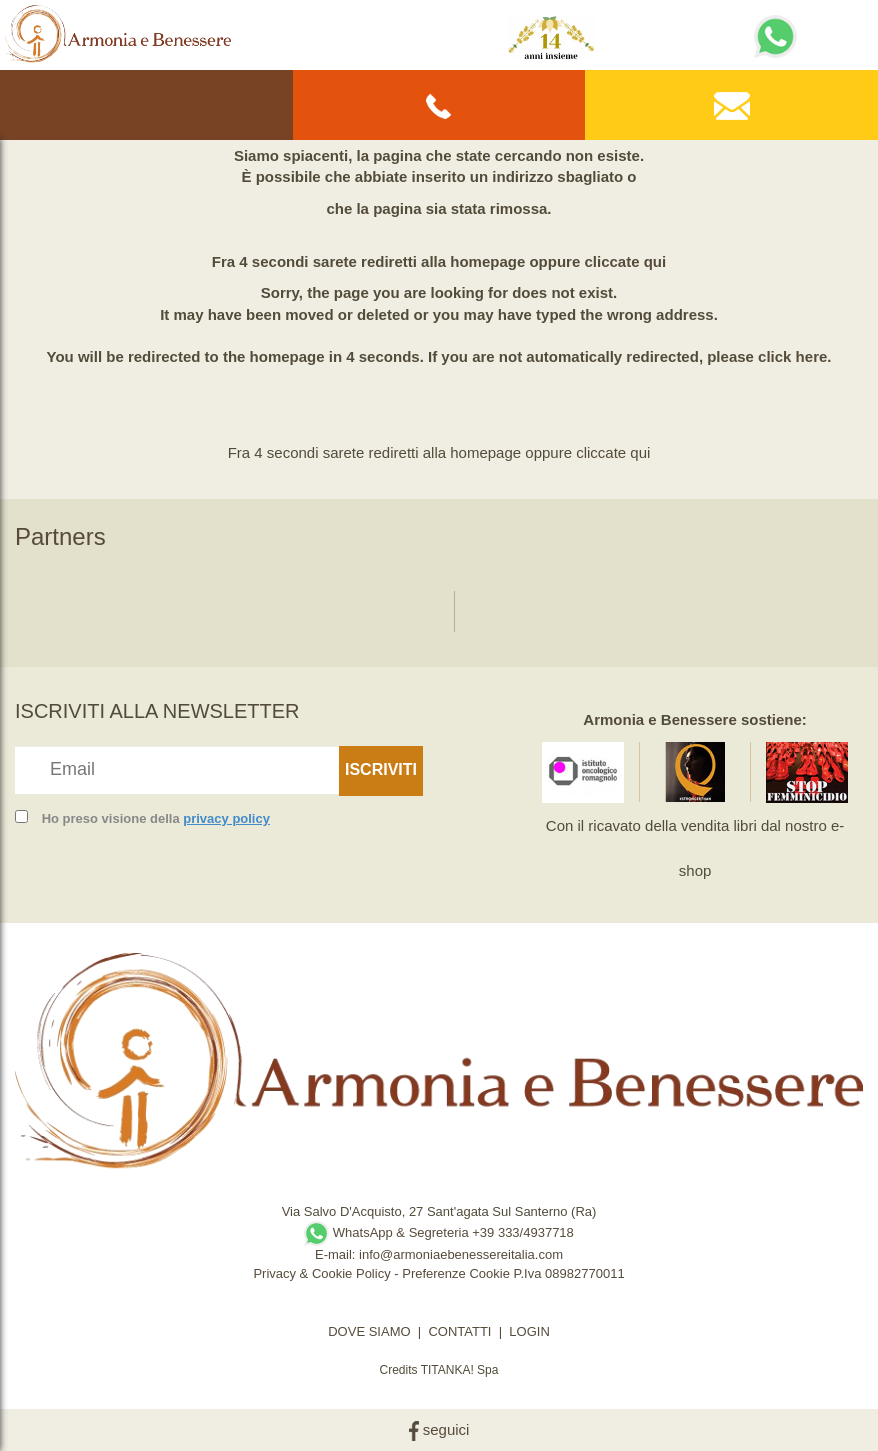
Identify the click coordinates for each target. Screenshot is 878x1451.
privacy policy (226, 818)
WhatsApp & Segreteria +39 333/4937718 (439, 1232)
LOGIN (529, 1331)
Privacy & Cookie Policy (321, 1273)
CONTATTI (459, 1331)
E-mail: (337, 1254)
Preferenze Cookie (456, 1273)
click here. (794, 356)
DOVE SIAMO (369, 1331)
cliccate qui (625, 261)
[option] (79, 601)
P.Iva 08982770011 (569, 1273)
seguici (439, 1429)
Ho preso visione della (156, 818)
